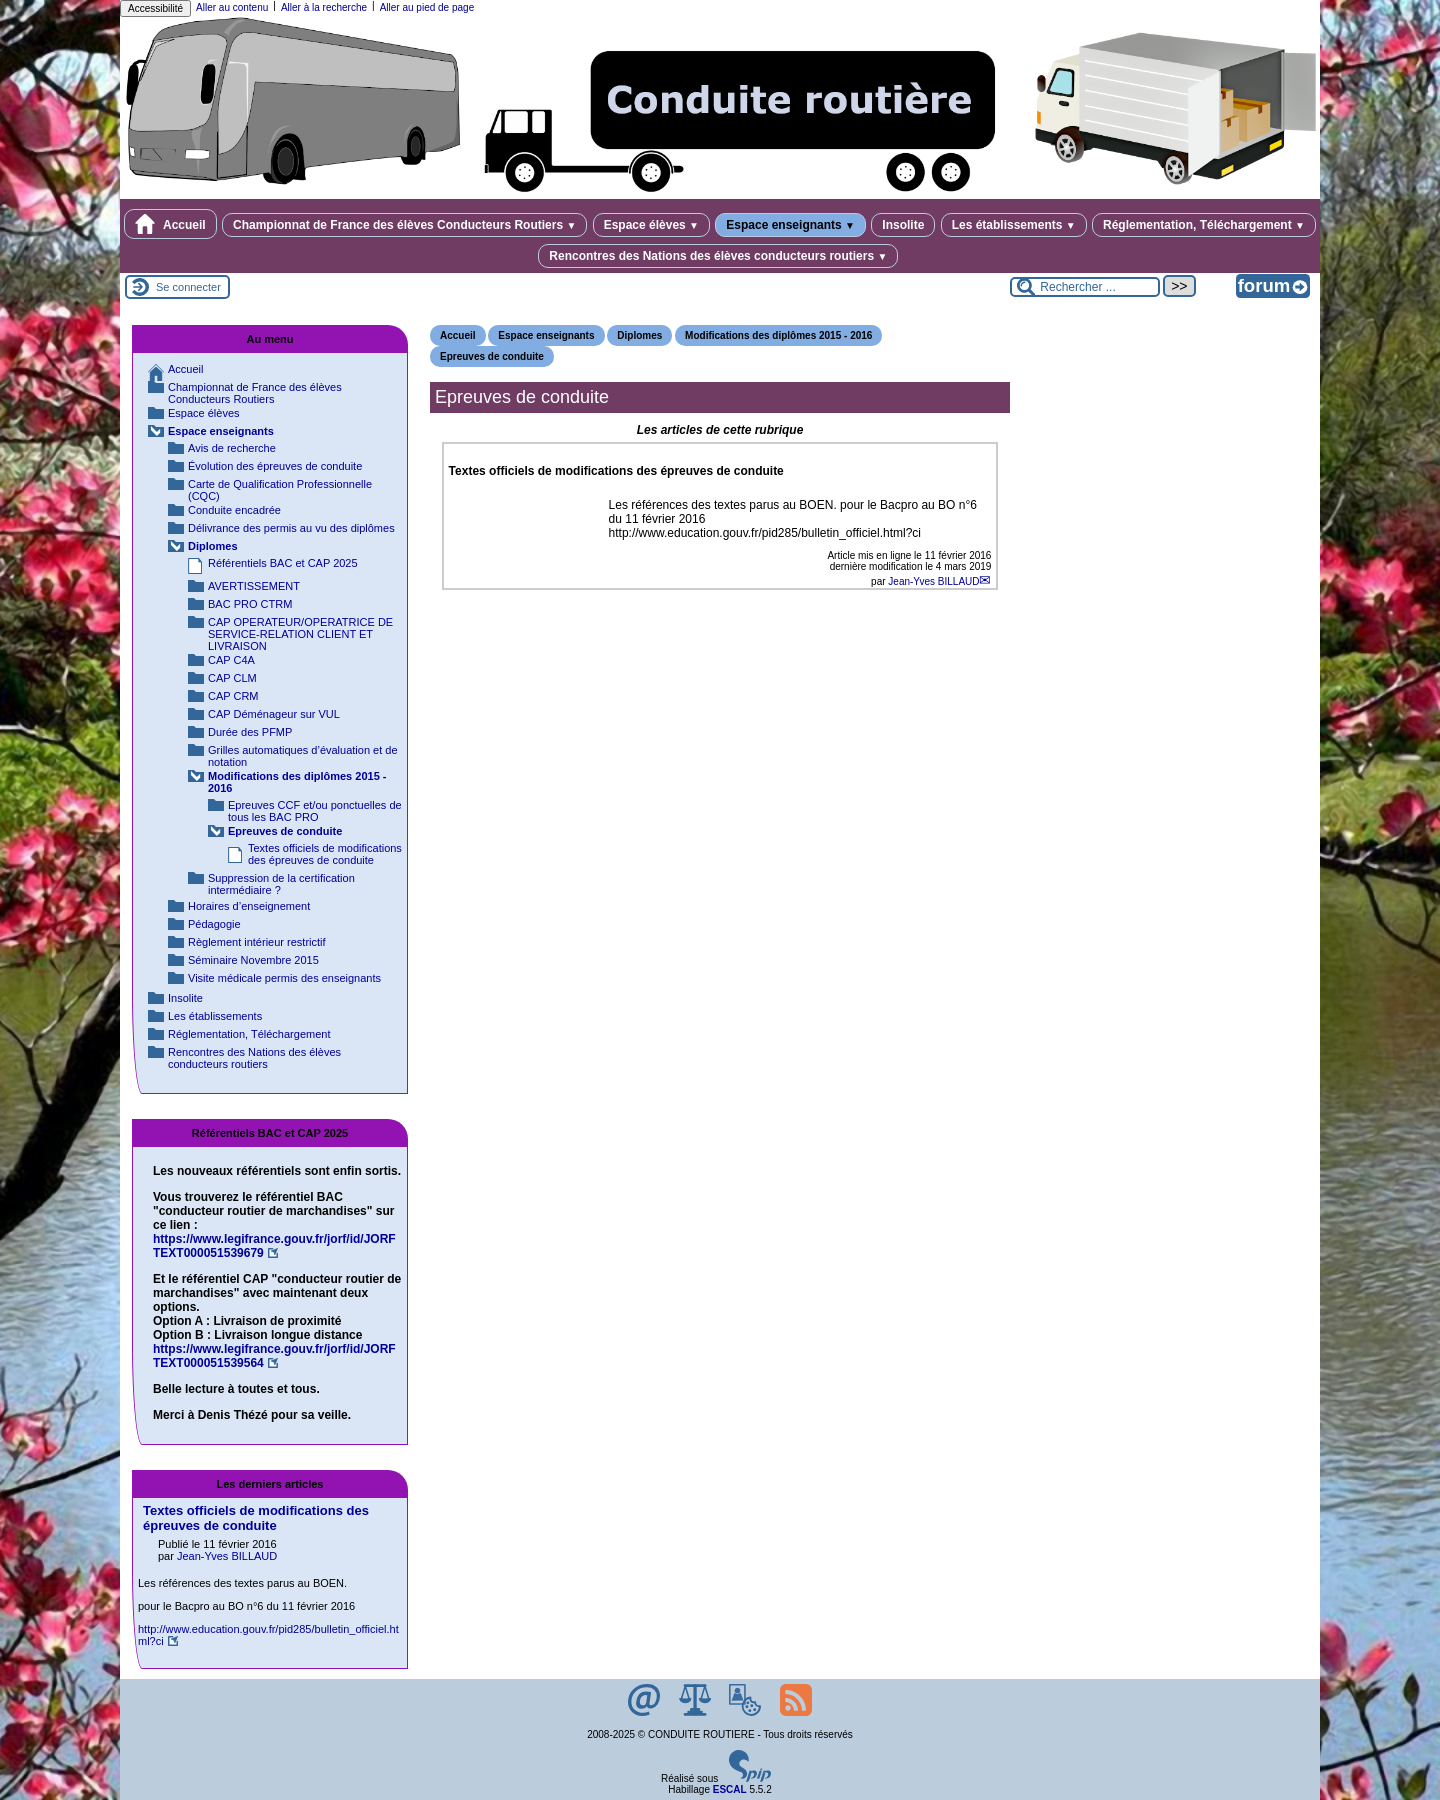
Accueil (170, 224)
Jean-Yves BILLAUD (933, 581)
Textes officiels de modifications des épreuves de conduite (325, 854)
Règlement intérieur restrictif (257, 942)
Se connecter (188, 287)
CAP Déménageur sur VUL (274, 714)
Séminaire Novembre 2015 (253, 960)
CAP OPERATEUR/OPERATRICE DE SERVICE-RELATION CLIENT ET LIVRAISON (300, 634)
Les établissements (1014, 225)
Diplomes (639, 335)
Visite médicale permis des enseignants (284, 978)
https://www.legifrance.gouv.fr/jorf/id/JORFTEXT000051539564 (274, 1356)
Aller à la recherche (324, 7)
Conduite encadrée (234, 510)
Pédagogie (214, 924)
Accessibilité (155, 8)
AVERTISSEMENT (254, 586)
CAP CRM (233, 696)
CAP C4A (231, 660)
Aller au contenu (232, 7)
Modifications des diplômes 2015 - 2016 (778, 335)
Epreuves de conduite (492, 356)
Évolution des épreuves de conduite (275, 466)
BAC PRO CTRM (250, 604)
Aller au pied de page (427, 7)
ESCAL (730, 1789)
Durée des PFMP (250, 732)
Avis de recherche (232, 448)
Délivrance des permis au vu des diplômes (291, 528)
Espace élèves (651, 225)
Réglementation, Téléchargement (1204, 225)
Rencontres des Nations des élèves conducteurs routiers (718, 256)
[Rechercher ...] (1085, 287)
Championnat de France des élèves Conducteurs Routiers (404, 225)
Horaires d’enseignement (249, 906)
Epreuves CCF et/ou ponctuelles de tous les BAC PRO (315, 811)
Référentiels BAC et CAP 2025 (283, 563)
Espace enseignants (790, 225)
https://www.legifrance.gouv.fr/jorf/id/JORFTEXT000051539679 (274, 1246)
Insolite (903, 225)
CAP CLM (232, 678)
